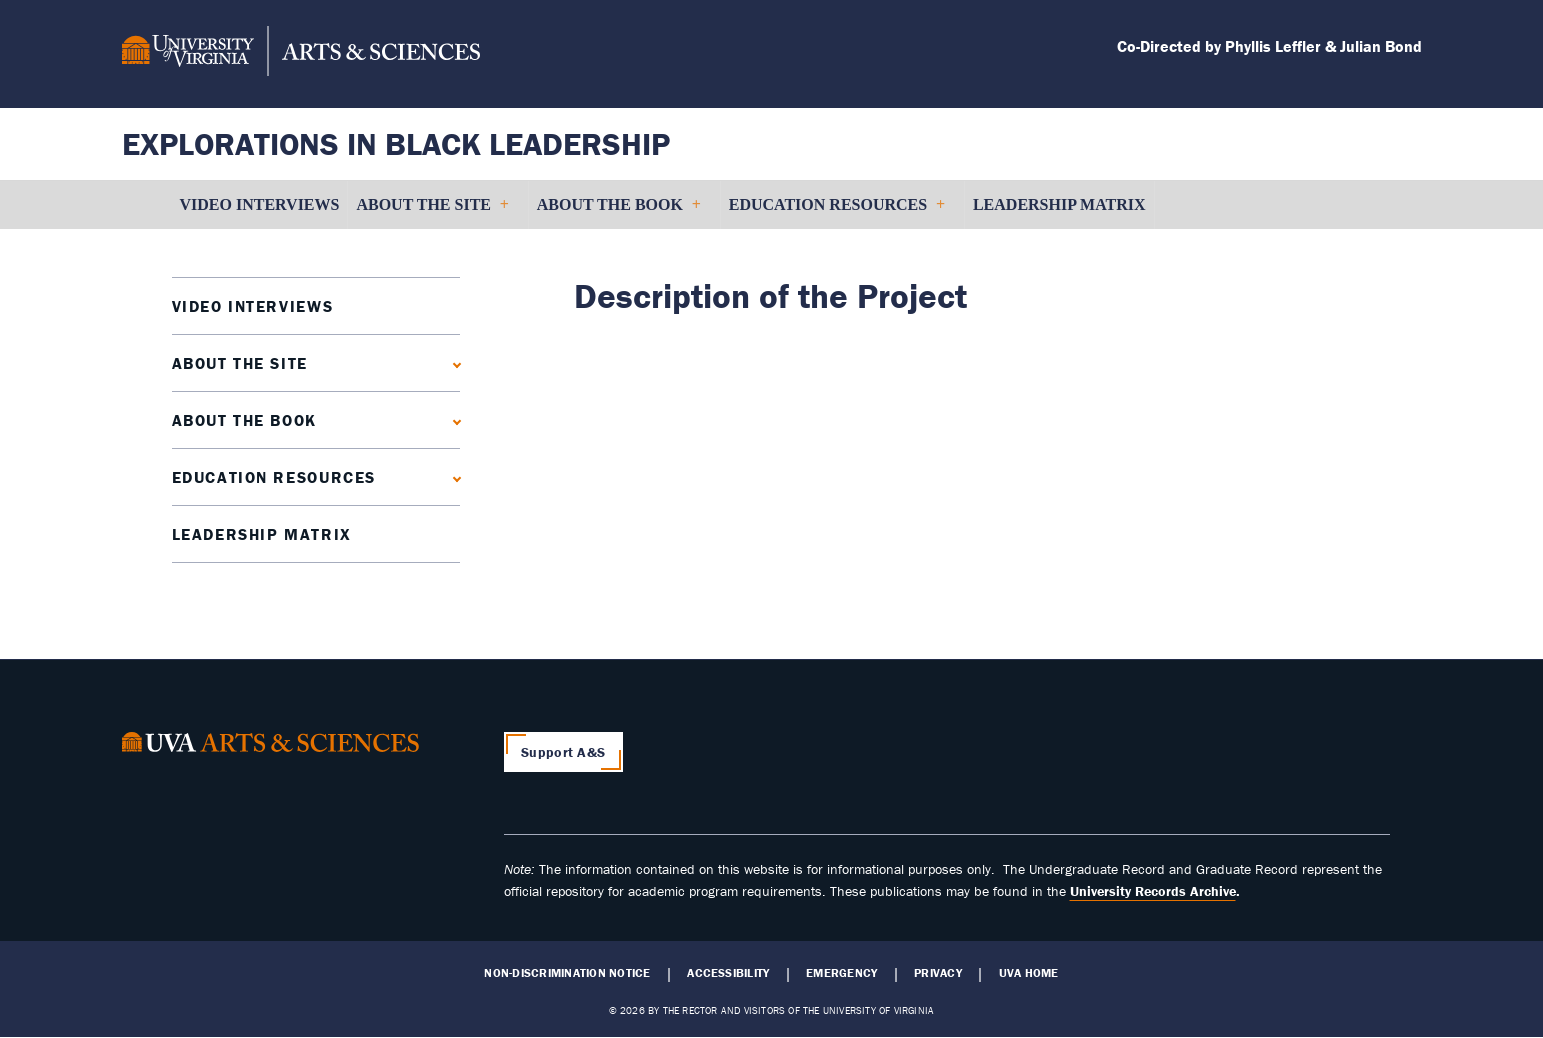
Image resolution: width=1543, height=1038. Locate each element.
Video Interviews (253, 306)
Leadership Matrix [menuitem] (1059, 204)
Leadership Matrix (262, 534)
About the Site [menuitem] (431, 212)
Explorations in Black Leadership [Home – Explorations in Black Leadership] (396, 143)
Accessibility (728, 973)
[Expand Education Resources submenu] (452, 476)
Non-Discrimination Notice (567, 973)
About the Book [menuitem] (618, 212)
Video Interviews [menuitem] (260, 204)
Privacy (938, 973)
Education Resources (274, 477)
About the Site (240, 363)
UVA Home (1029, 973)
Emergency (841, 973)
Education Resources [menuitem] (836, 212)
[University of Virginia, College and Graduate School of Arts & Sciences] (301, 54)
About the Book (244, 420)
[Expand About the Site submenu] (452, 362)
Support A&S (563, 752)
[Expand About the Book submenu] (452, 419)
